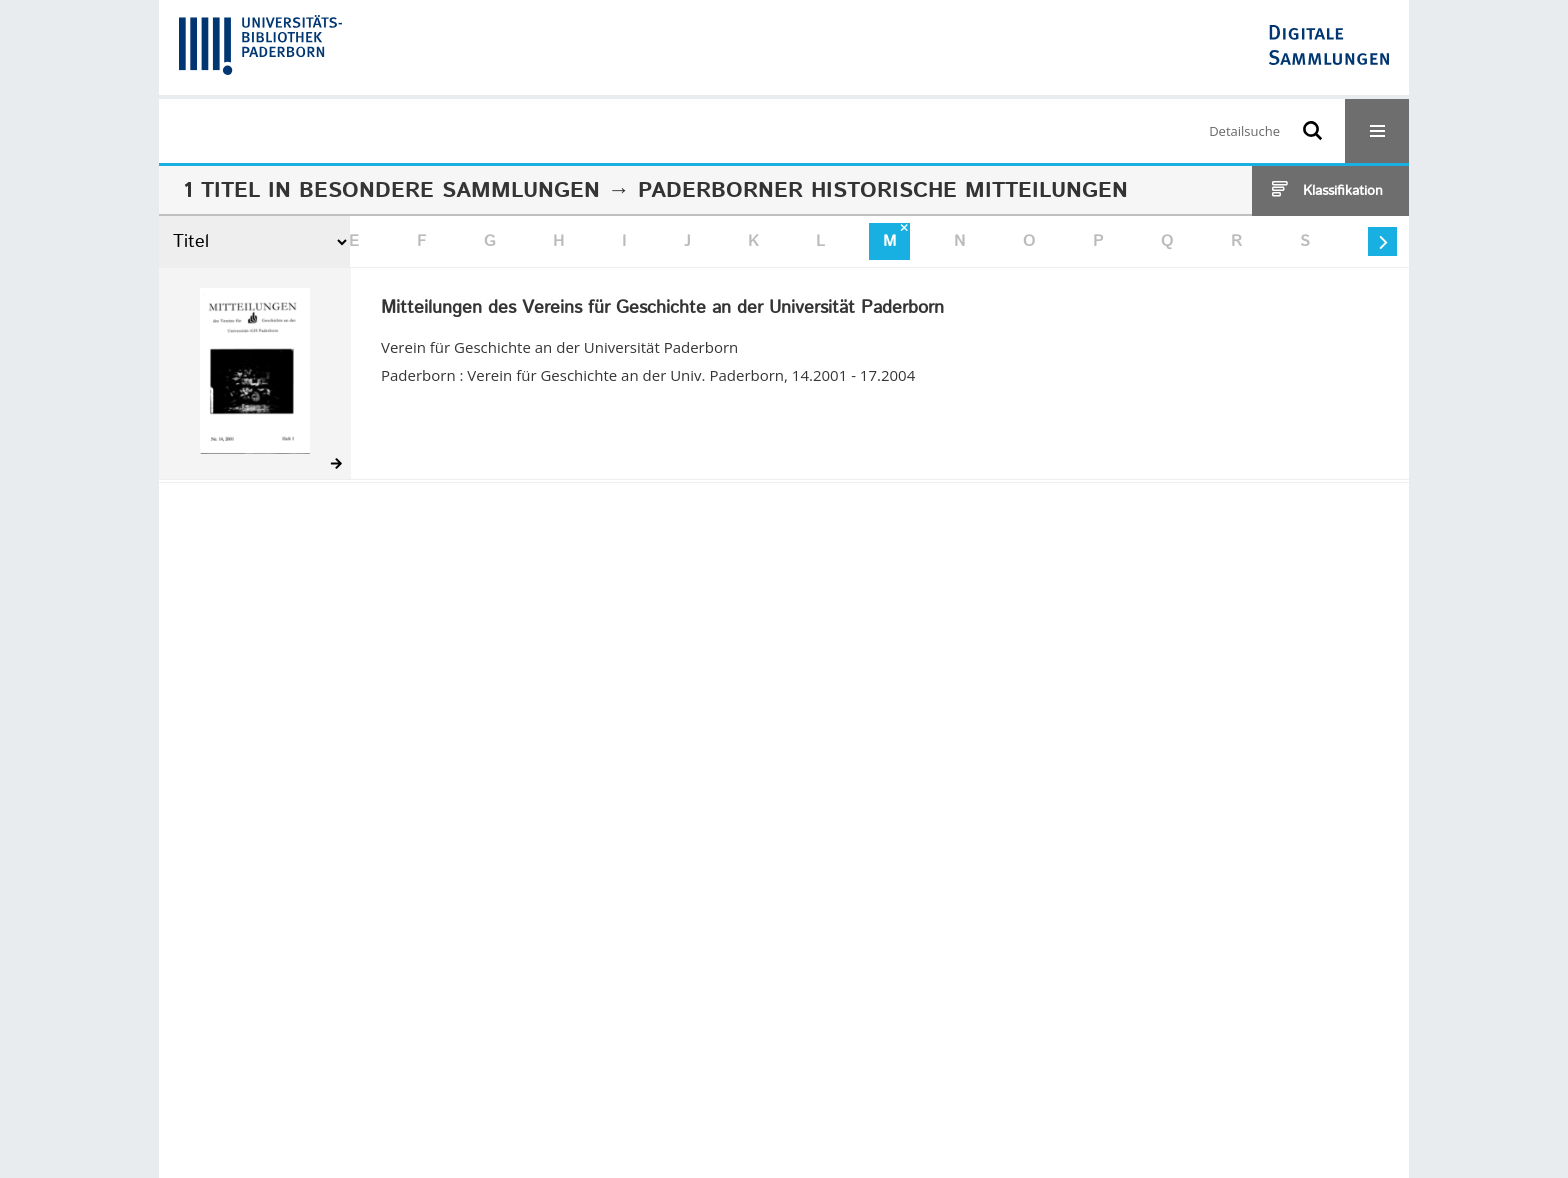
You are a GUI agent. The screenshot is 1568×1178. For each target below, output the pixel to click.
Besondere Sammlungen (449, 191)
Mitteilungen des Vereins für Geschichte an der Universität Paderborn (662, 309)
